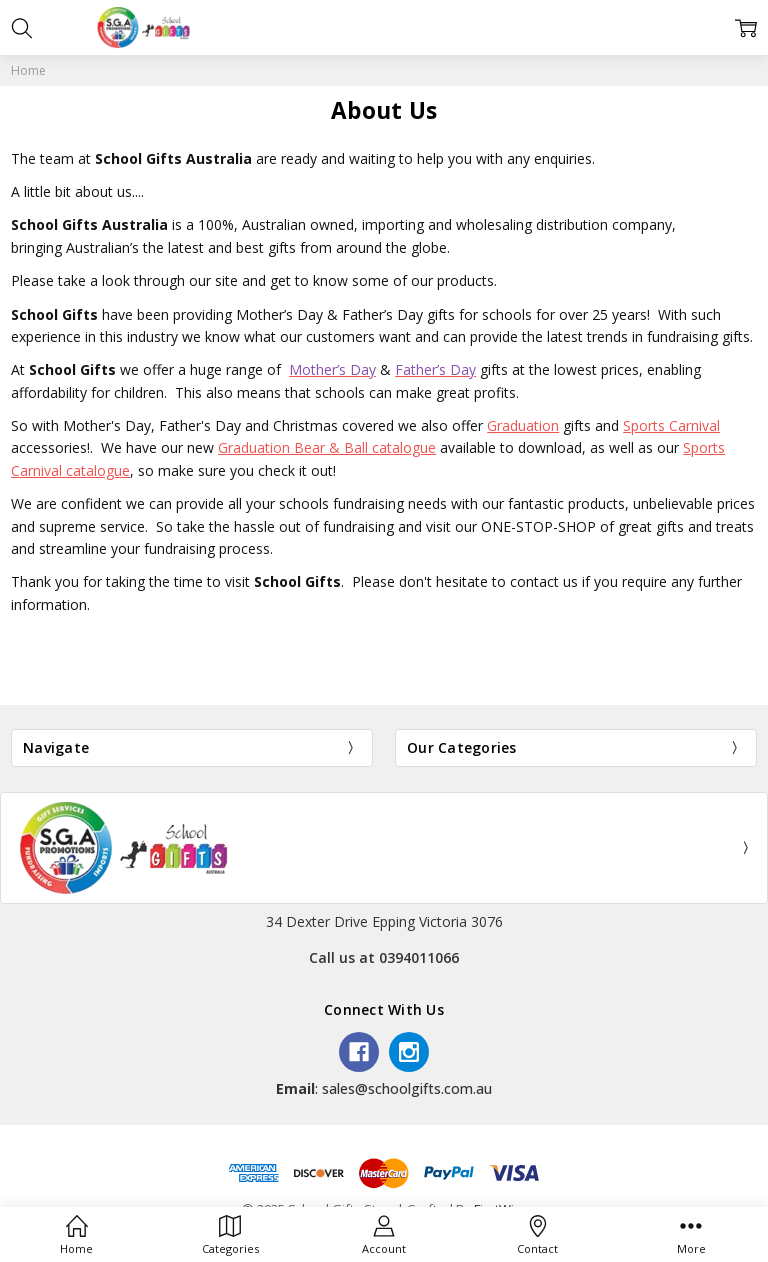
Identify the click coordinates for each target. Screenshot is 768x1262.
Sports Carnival (671, 425)
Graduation (523, 425)
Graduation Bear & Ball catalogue (327, 447)
